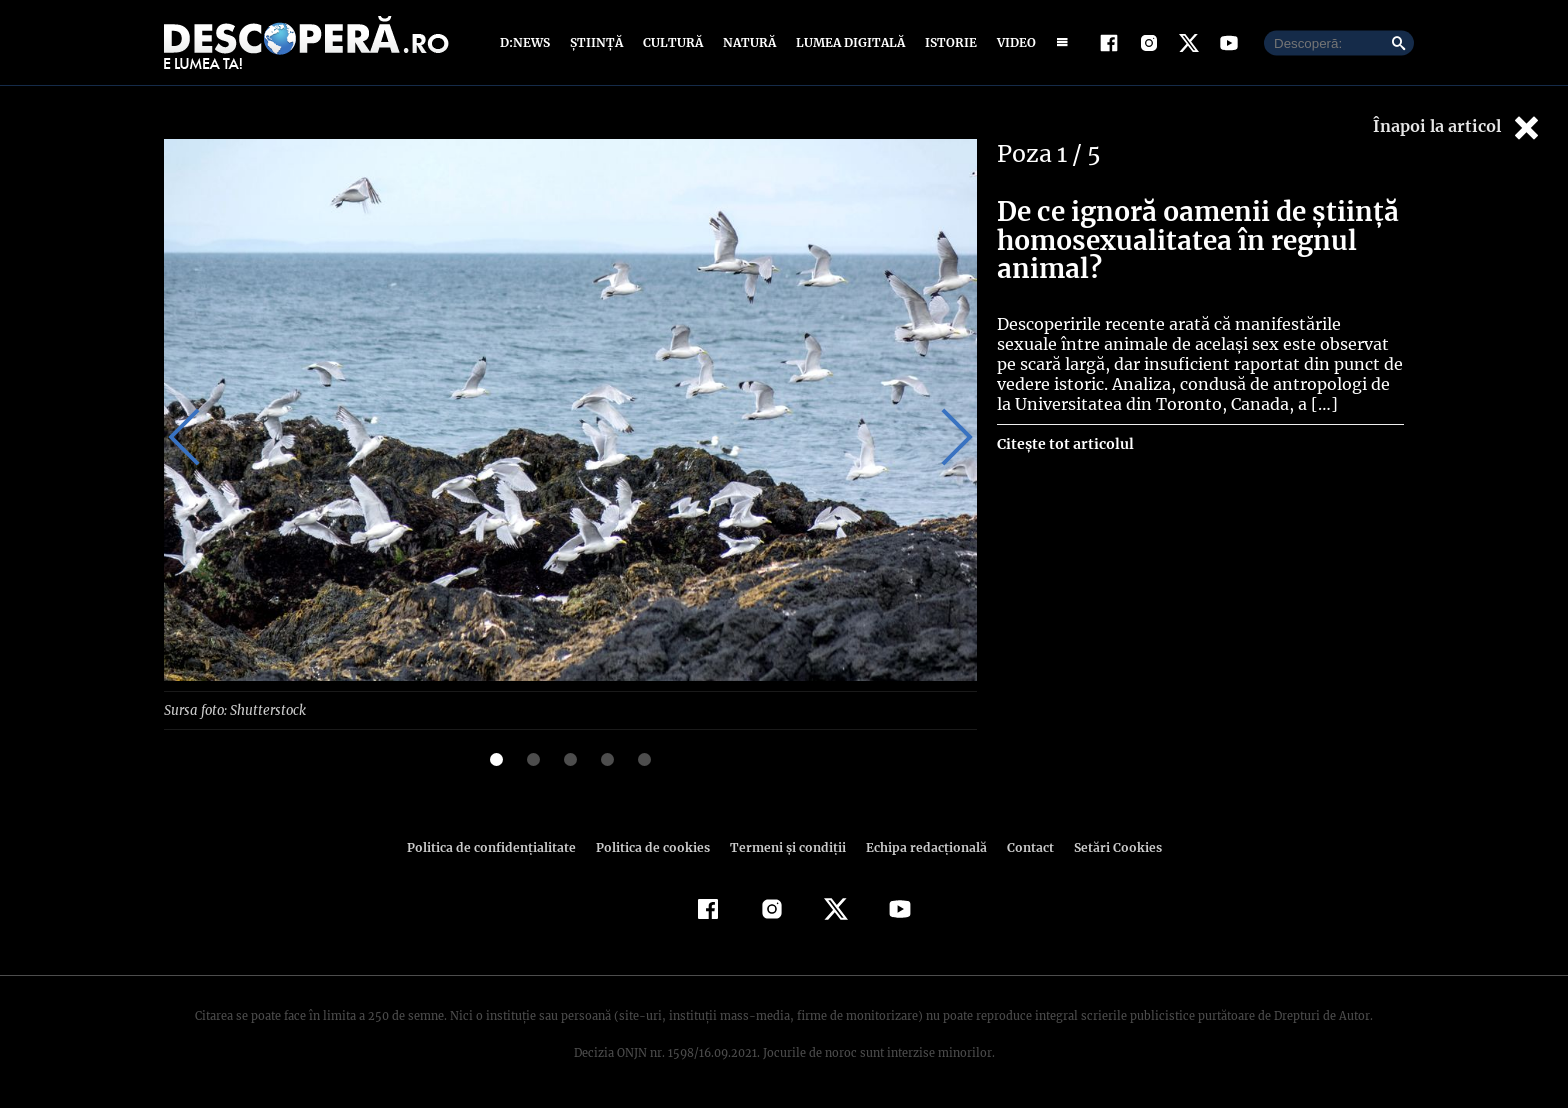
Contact (1022, 846)
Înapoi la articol (1458, 127)
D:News (528, 42)
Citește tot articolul (1064, 444)
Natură (747, 42)
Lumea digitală (847, 42)
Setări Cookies (1107, 846)
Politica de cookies (655, 846)
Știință (597, 42)
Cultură (672, 42)
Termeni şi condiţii (785, 846)
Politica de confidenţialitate (500, 846)
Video (1012, 42)
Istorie (947, 42)
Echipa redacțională (920, 846)
